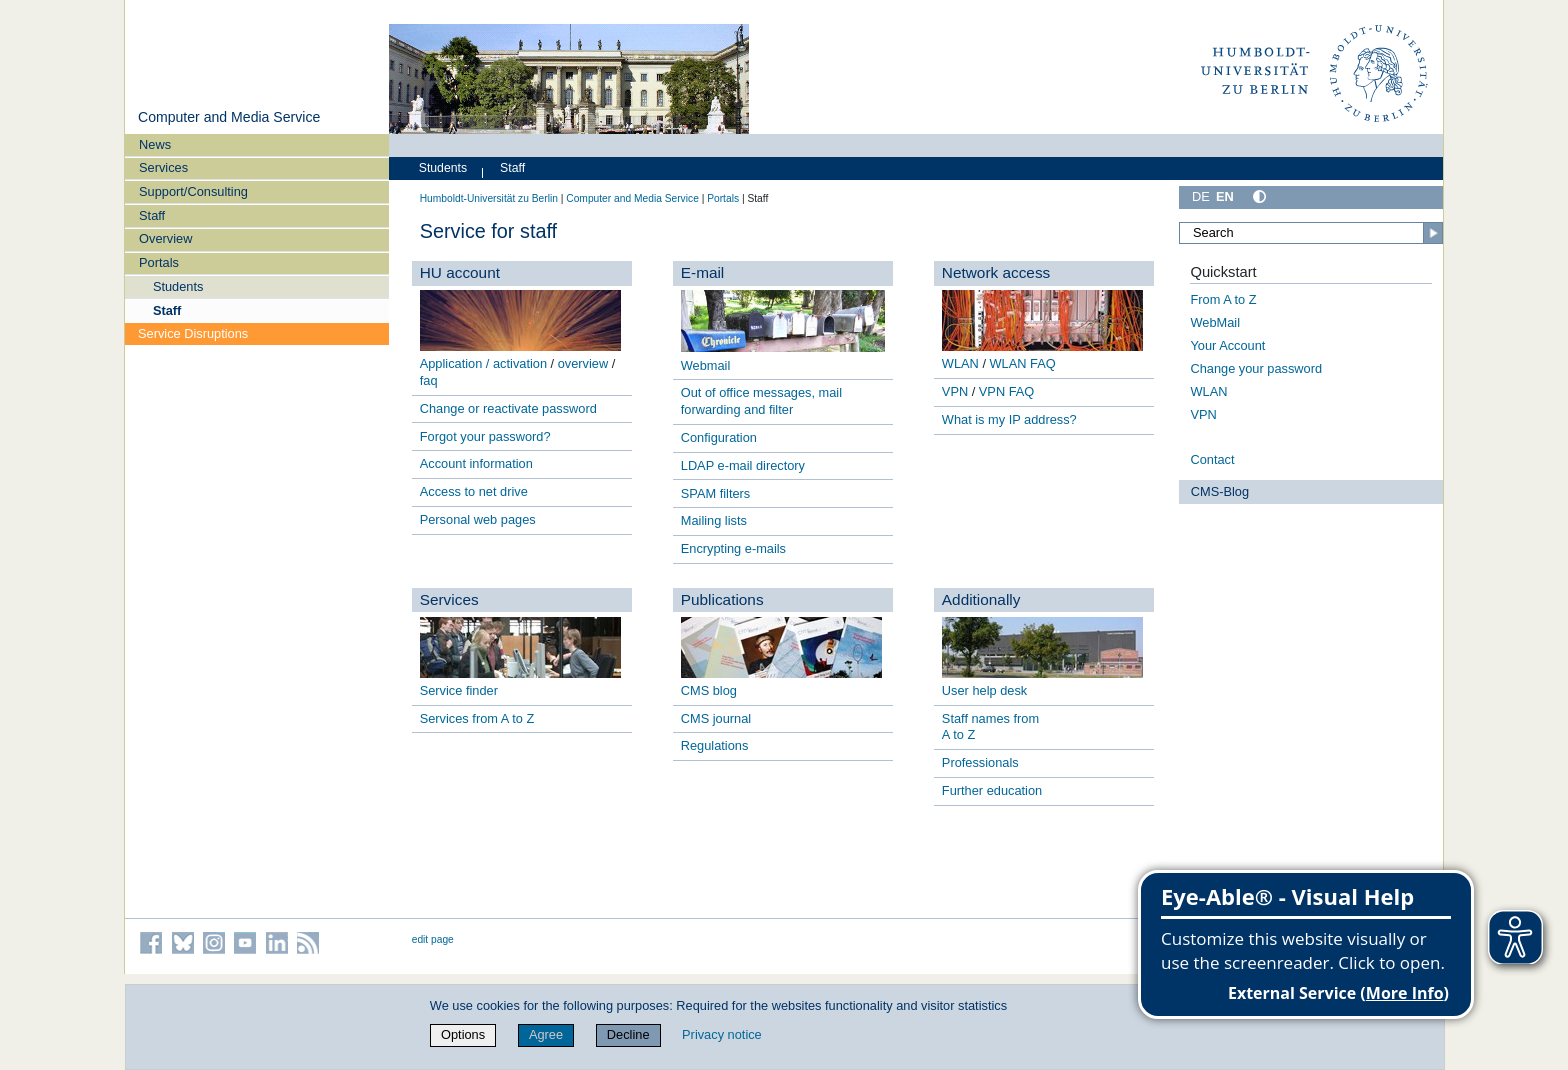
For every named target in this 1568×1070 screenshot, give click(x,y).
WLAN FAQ (1023, 363)
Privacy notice (722, 1034)
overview (583, 363)
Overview (165, 238)
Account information (476, 463)
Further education (992, 790)
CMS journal (716, 718)
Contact (1212, 459)
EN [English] (1225, 196)
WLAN (960, 363)
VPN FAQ (1006, 391)
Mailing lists (714, 520)
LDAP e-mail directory (743, 465)
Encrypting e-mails (733, 548)
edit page (433, 939)
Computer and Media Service (229, 117)
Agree (546, 1034)
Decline (628, 1034)
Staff (152, 215)
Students (178, 286)
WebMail (1215, 322)
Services (163, 167)
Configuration (719, 437)
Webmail (706, 365)
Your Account (1227, 345)
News (155, 144)
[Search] (1311, 233)
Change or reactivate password (508, 408)
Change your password (1256, 368)
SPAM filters (715, 493)
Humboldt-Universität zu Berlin (489, 198)
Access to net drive (474, 491)
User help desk (984, 690)
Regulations (715, 745)
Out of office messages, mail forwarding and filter (761, 401)
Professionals (980, 762)
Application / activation (483, 363)
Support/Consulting (193, 191)
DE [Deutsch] (1201, 196)
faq (429, 380)
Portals (159, 262)
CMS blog (709, 690)
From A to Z (1223, 299)
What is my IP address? (1009, 419)
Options (463, 1034)
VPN (955, 391)
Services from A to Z (477, 718)
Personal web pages (478, 519)
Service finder (459, 690)
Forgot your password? (485, 436)
